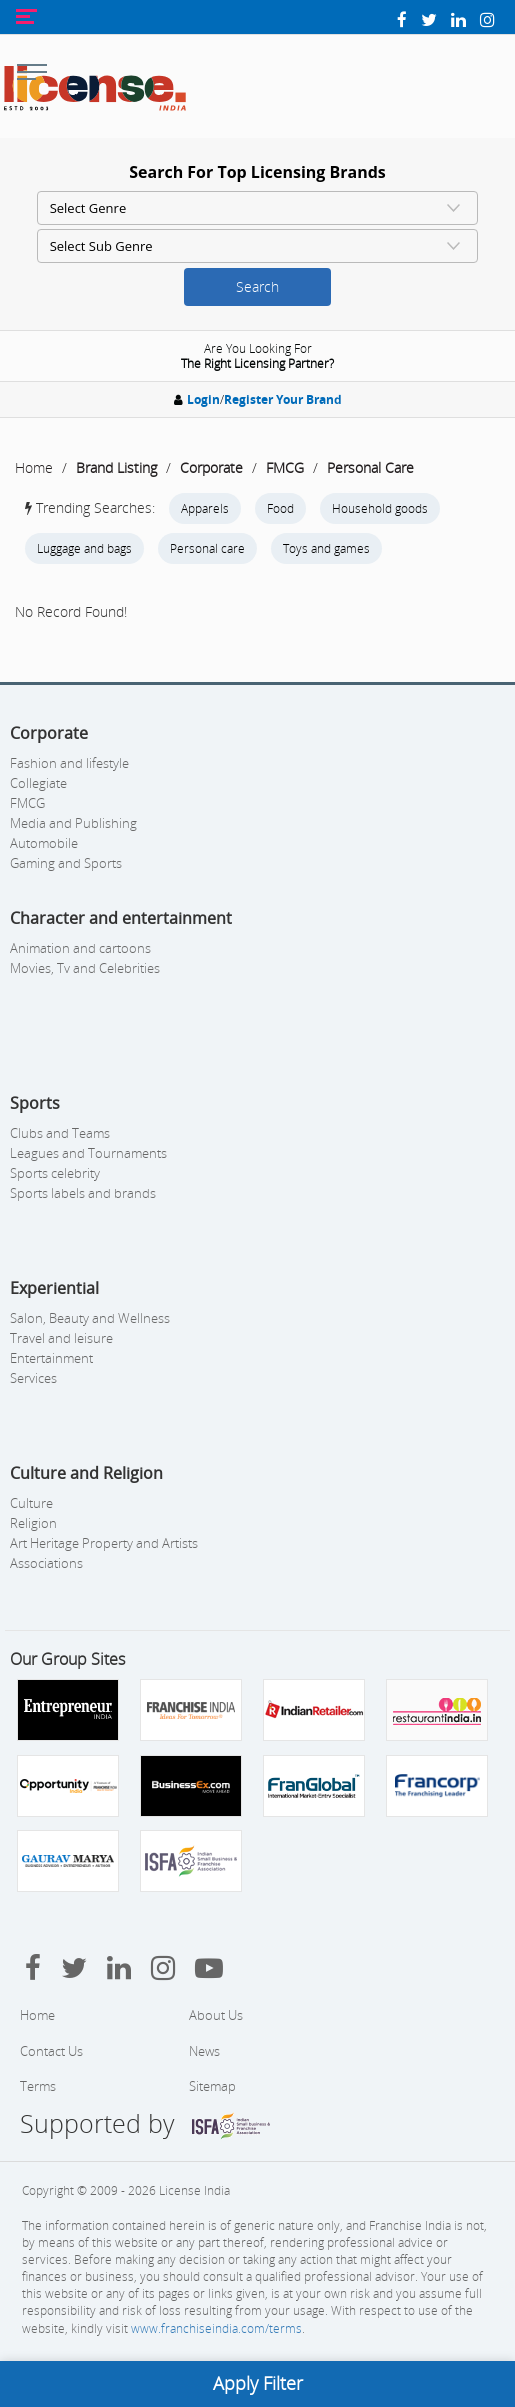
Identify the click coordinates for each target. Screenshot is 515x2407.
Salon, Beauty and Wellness (90, 1318)
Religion (33, 1523)
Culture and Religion (86, 1473)
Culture (31, 1503)
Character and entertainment (121, 918)
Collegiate (38, 783)
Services (33, 1378)
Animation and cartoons (80, 948)
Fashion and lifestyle (69, 763)
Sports (35, 1103)
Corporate (211, 467)
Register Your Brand (283, 399)
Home (34, 467)
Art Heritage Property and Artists (104, 1543)
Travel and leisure (61, 1338)
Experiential (54, 1288)
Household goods (380, 508)
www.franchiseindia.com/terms (216, 2328)
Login (203, 399)
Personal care (207, 548)
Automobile (44, 843)
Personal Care (370, 467)
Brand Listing (116, 467)
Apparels (205, 508)
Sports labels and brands (83, 1193)
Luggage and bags (84, 548)
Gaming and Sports (66, 863)
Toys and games (326, 548)
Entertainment (51, 1358)
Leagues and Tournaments (88, 1153)
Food (280, 508)
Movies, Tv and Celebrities (85, 968)
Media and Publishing (73, 823)
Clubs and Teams (60, 1133)
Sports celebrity (55, 1173)
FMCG (285, 467)
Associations (46, 1563)
